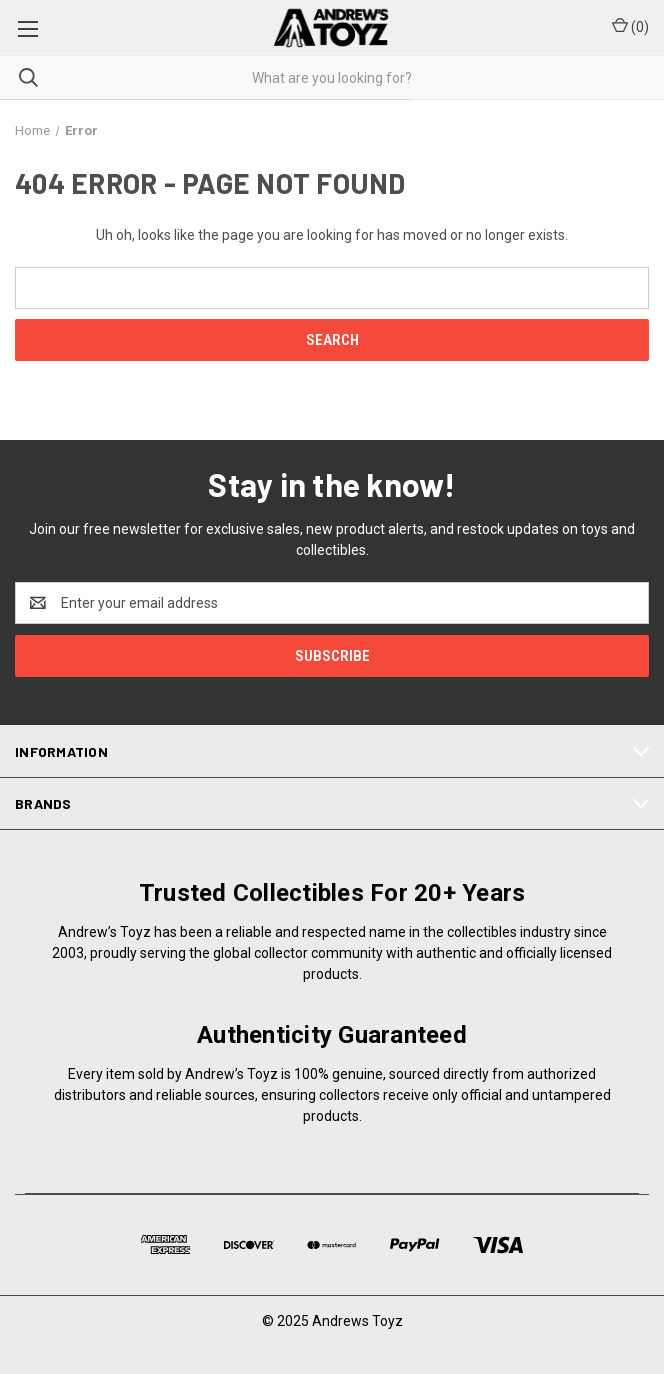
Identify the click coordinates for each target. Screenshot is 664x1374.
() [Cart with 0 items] (630, 26)
